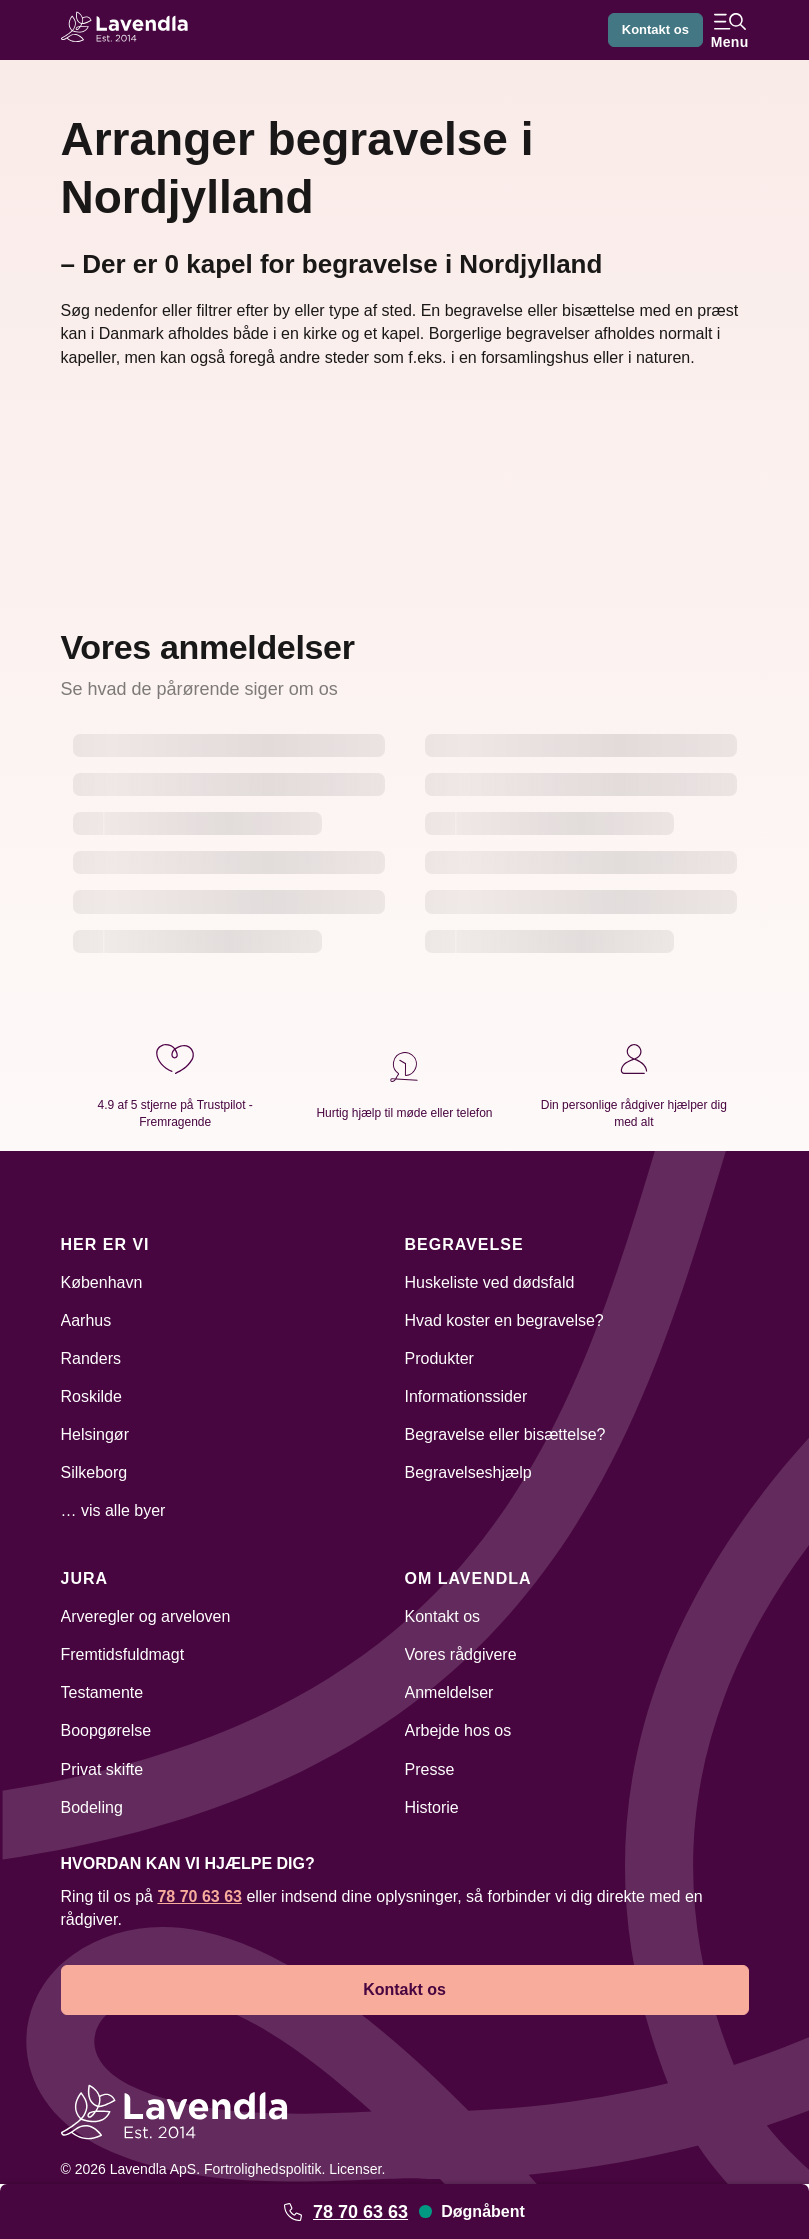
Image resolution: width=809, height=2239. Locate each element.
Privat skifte (102, 1769)
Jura (85, 1578)
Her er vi (105, 1244)
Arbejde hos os (458, 1730)
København (102, 1282)
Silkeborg (94, 1472)
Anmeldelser (449, 1692)
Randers (91, 1358)
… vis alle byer (113, 1510)
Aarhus (86, 1320)
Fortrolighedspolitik (263, 2169)
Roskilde (91, 1396)
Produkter (439, 1358)
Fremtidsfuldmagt (123, 1654)
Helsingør (95, 1434)
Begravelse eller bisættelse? (505, 1434)
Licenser (355, 2169)
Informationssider (466, 1396)
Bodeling (92, 1807)
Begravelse (464, 1244)
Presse (430, 1769)
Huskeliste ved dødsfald (490, 1282)
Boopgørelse (106, 1730)
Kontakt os (652, 30)
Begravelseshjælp (468, 1472)
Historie (432, 1807)
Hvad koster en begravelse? (504, 1320)
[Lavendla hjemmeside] (131, 29)
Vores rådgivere (461, 1654)
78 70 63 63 (360, 2212)
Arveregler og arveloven (146, 1616)
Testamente (102, 1692)
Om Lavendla (468, 1578)
